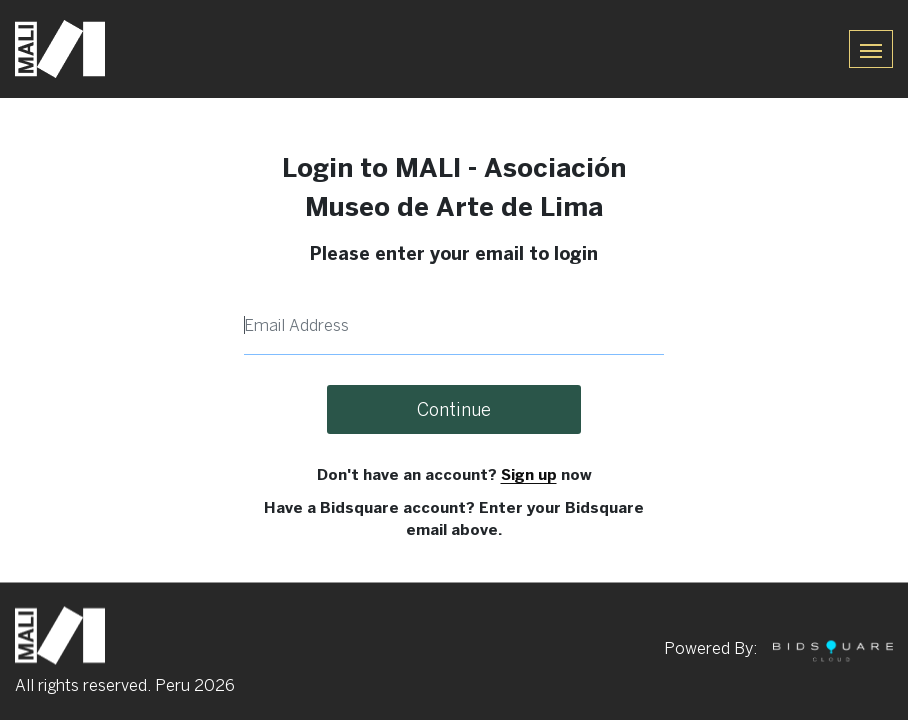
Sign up (529, 474)
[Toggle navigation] (871, 48)
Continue (454, 409)
